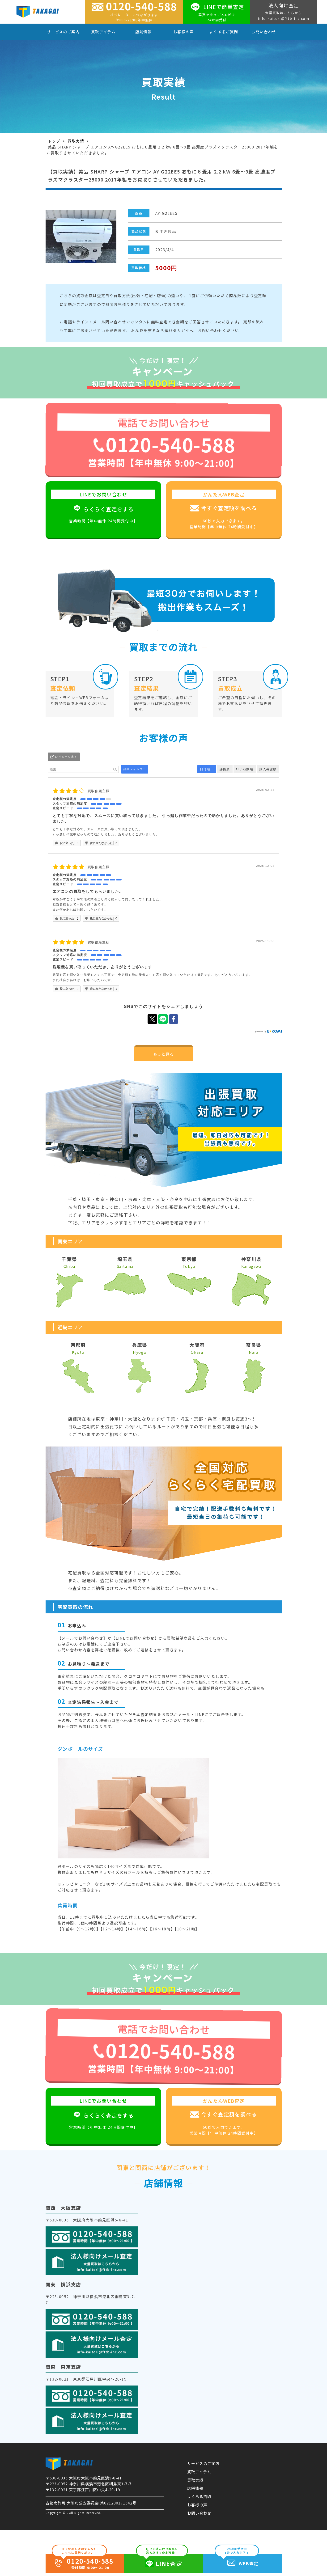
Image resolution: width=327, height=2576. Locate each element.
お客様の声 (183, 31)
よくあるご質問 (223, 31)
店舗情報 (143, 31)
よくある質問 (199, 2496)
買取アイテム (103, 31)
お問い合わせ (263, 31)
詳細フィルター (134, 769)
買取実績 (195, 2480)
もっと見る (163, 1054)
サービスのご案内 (63, 31)
